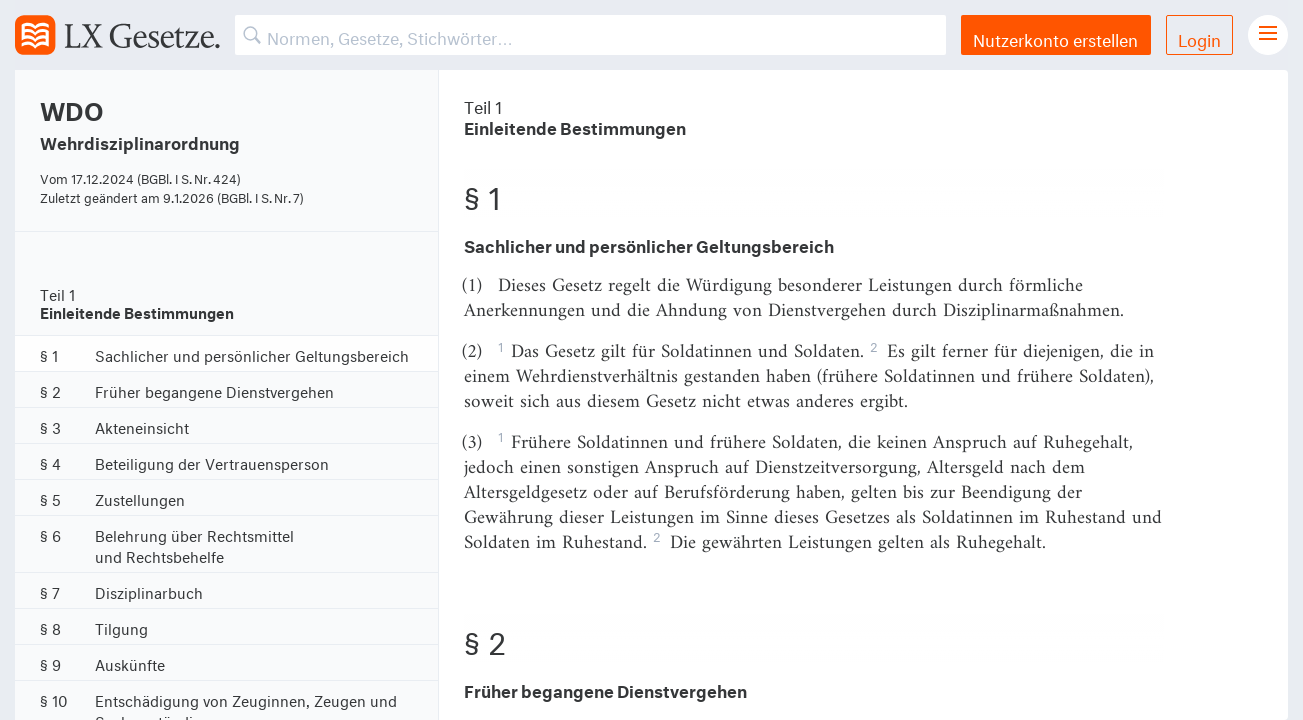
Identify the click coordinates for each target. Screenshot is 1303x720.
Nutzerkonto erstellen (1055, 37)
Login (1199, 37)
